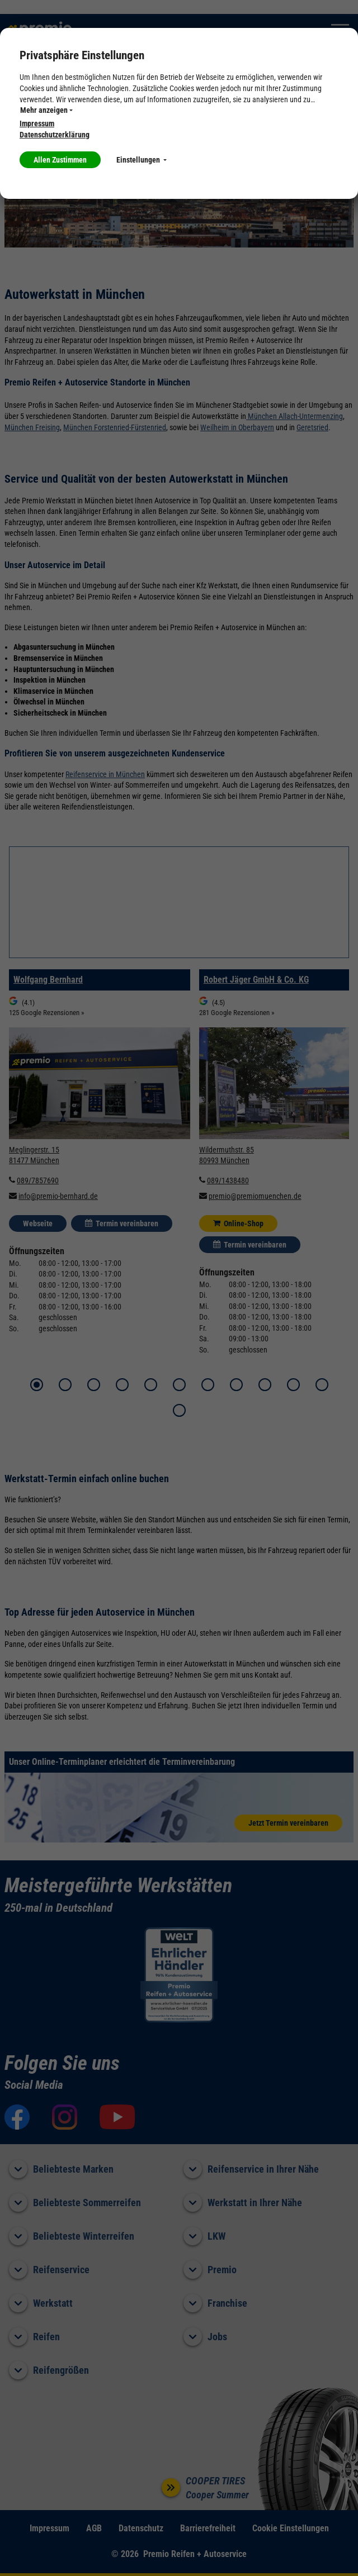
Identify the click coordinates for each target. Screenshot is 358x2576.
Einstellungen (141, 159)
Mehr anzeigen (46, 110)
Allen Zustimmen (60, 159)
